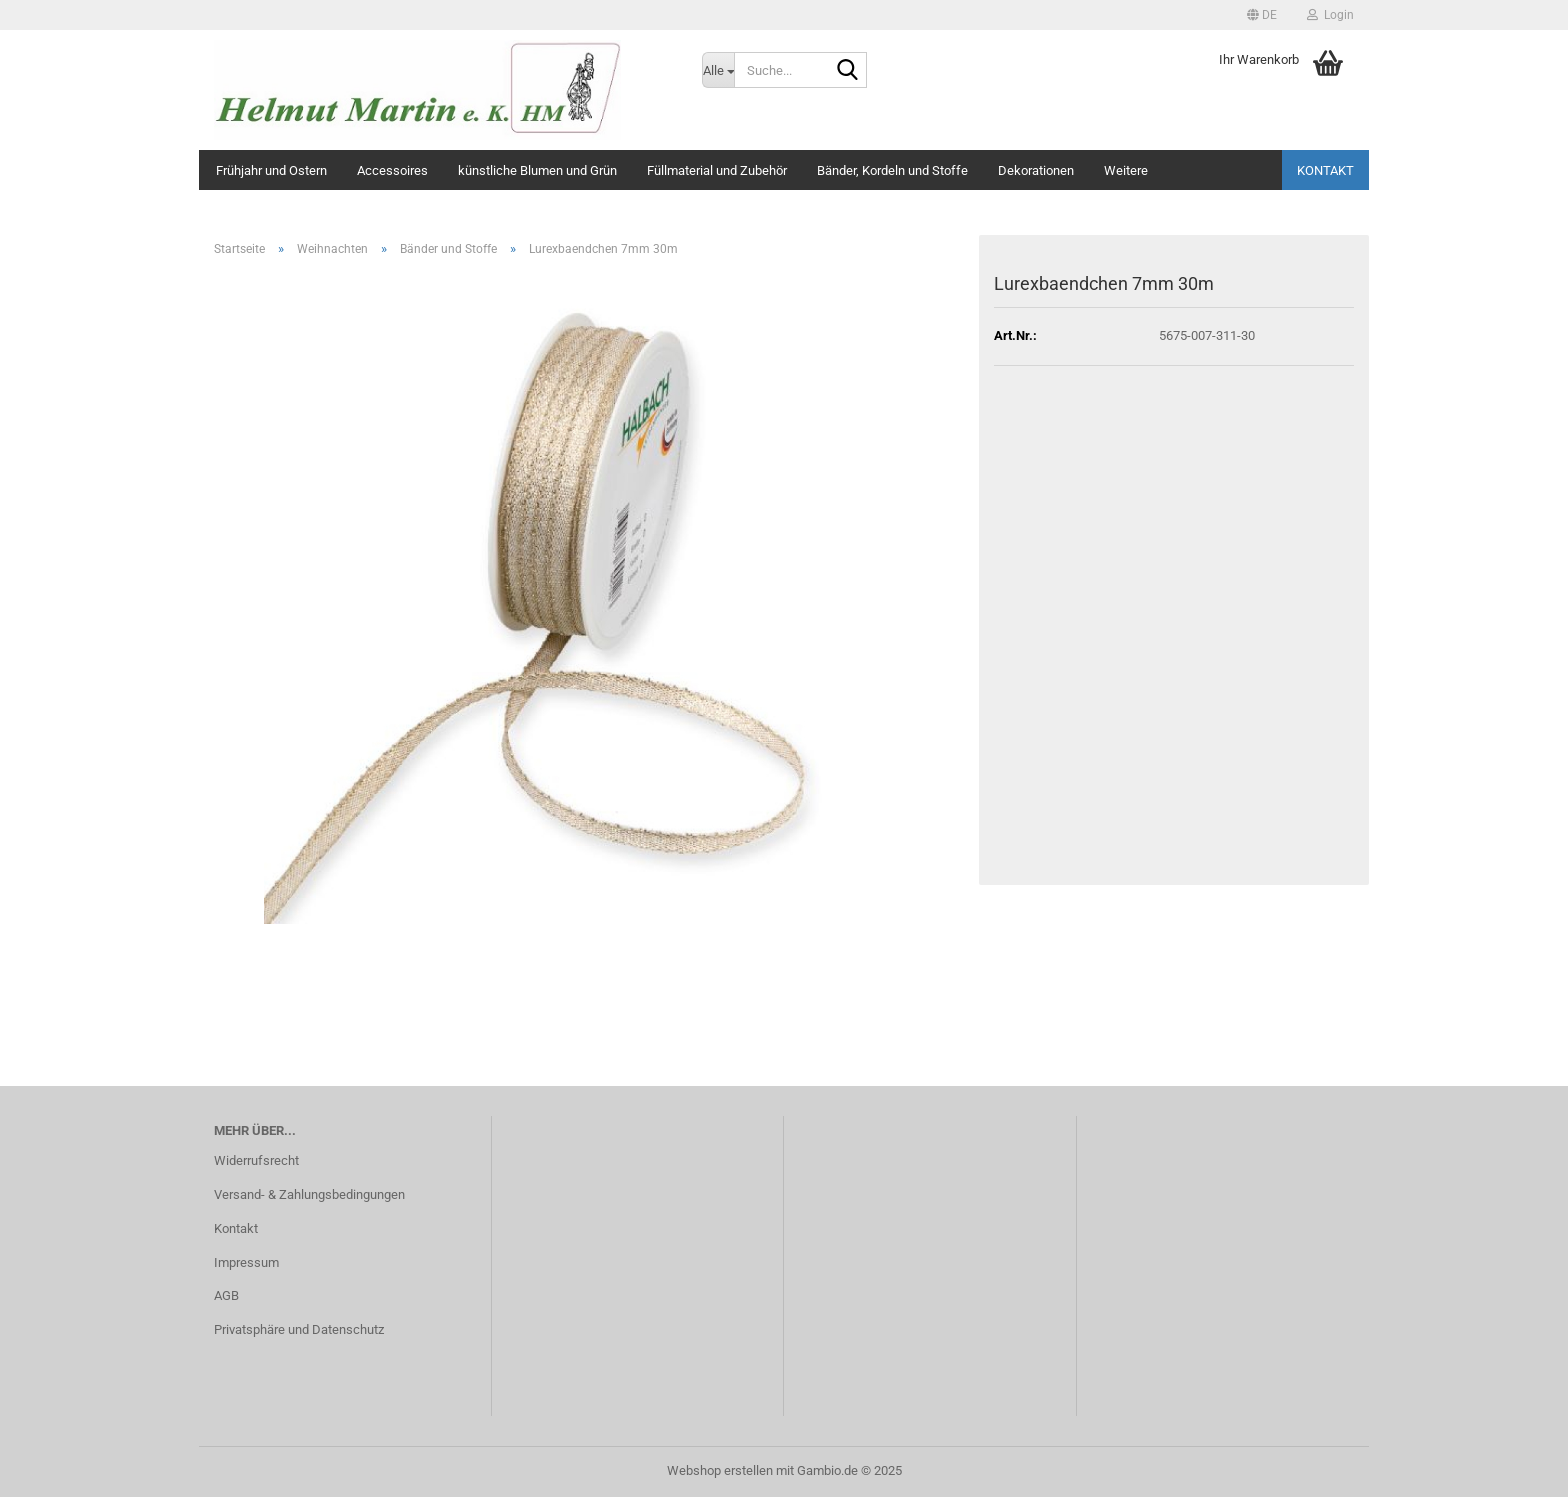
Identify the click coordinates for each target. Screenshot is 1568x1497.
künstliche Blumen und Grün (537, 170)
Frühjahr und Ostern (271, 170)
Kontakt (1325, 170)
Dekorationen (1036, 170)
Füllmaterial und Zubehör (717, 170)
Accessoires (392, 170)
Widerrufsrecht (256, 1160)
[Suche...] (718, 70)
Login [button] (1330, 15)
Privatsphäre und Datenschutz (299, 1329)
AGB (226, 1295)
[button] (1262, 15)
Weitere (1126, 170)
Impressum (246, 1262)
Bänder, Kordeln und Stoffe (892, 170)
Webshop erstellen (720, 1470)
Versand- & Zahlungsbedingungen (309, 1194)
